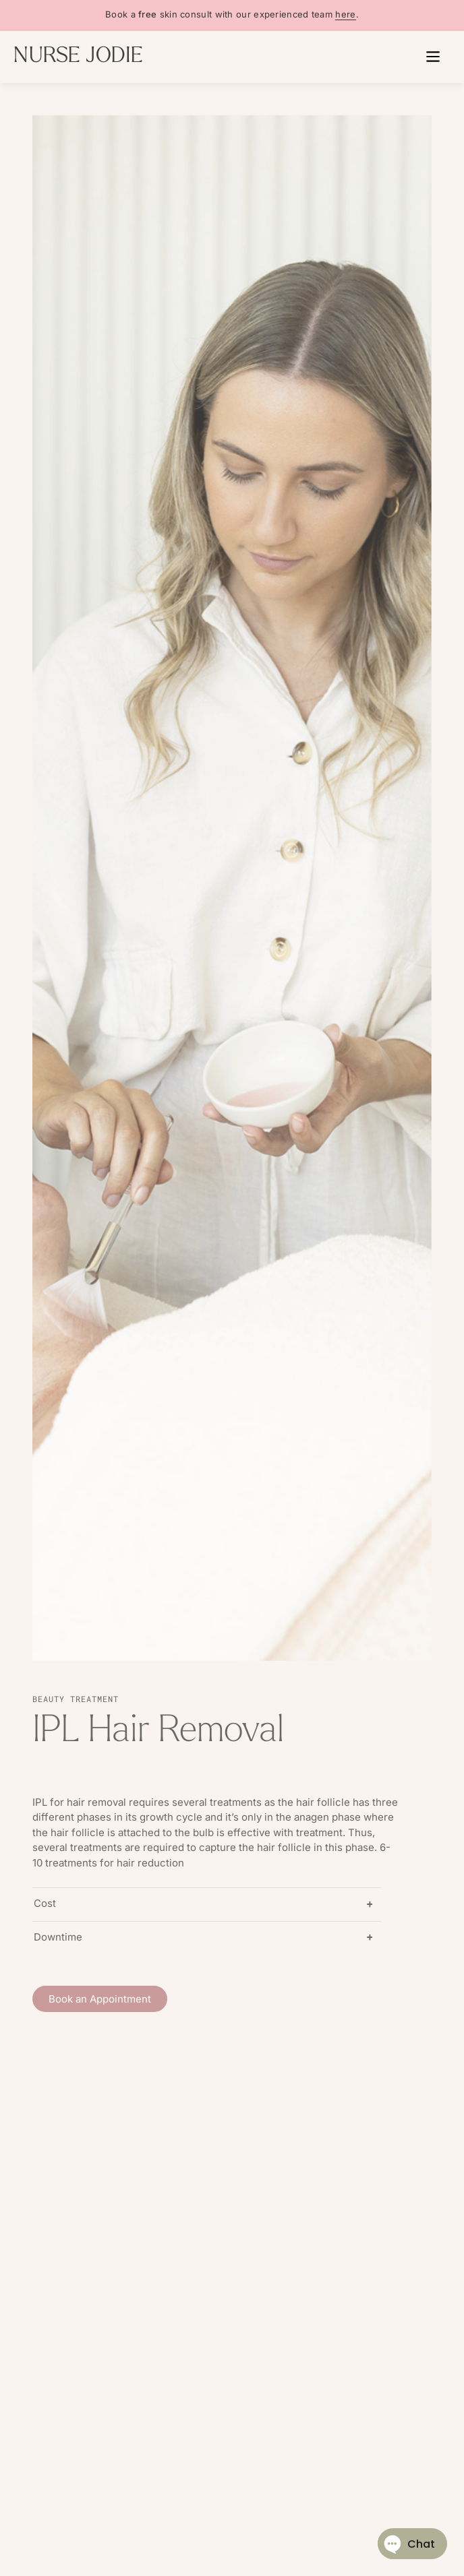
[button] (433, 57)
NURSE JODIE (78, 56)
